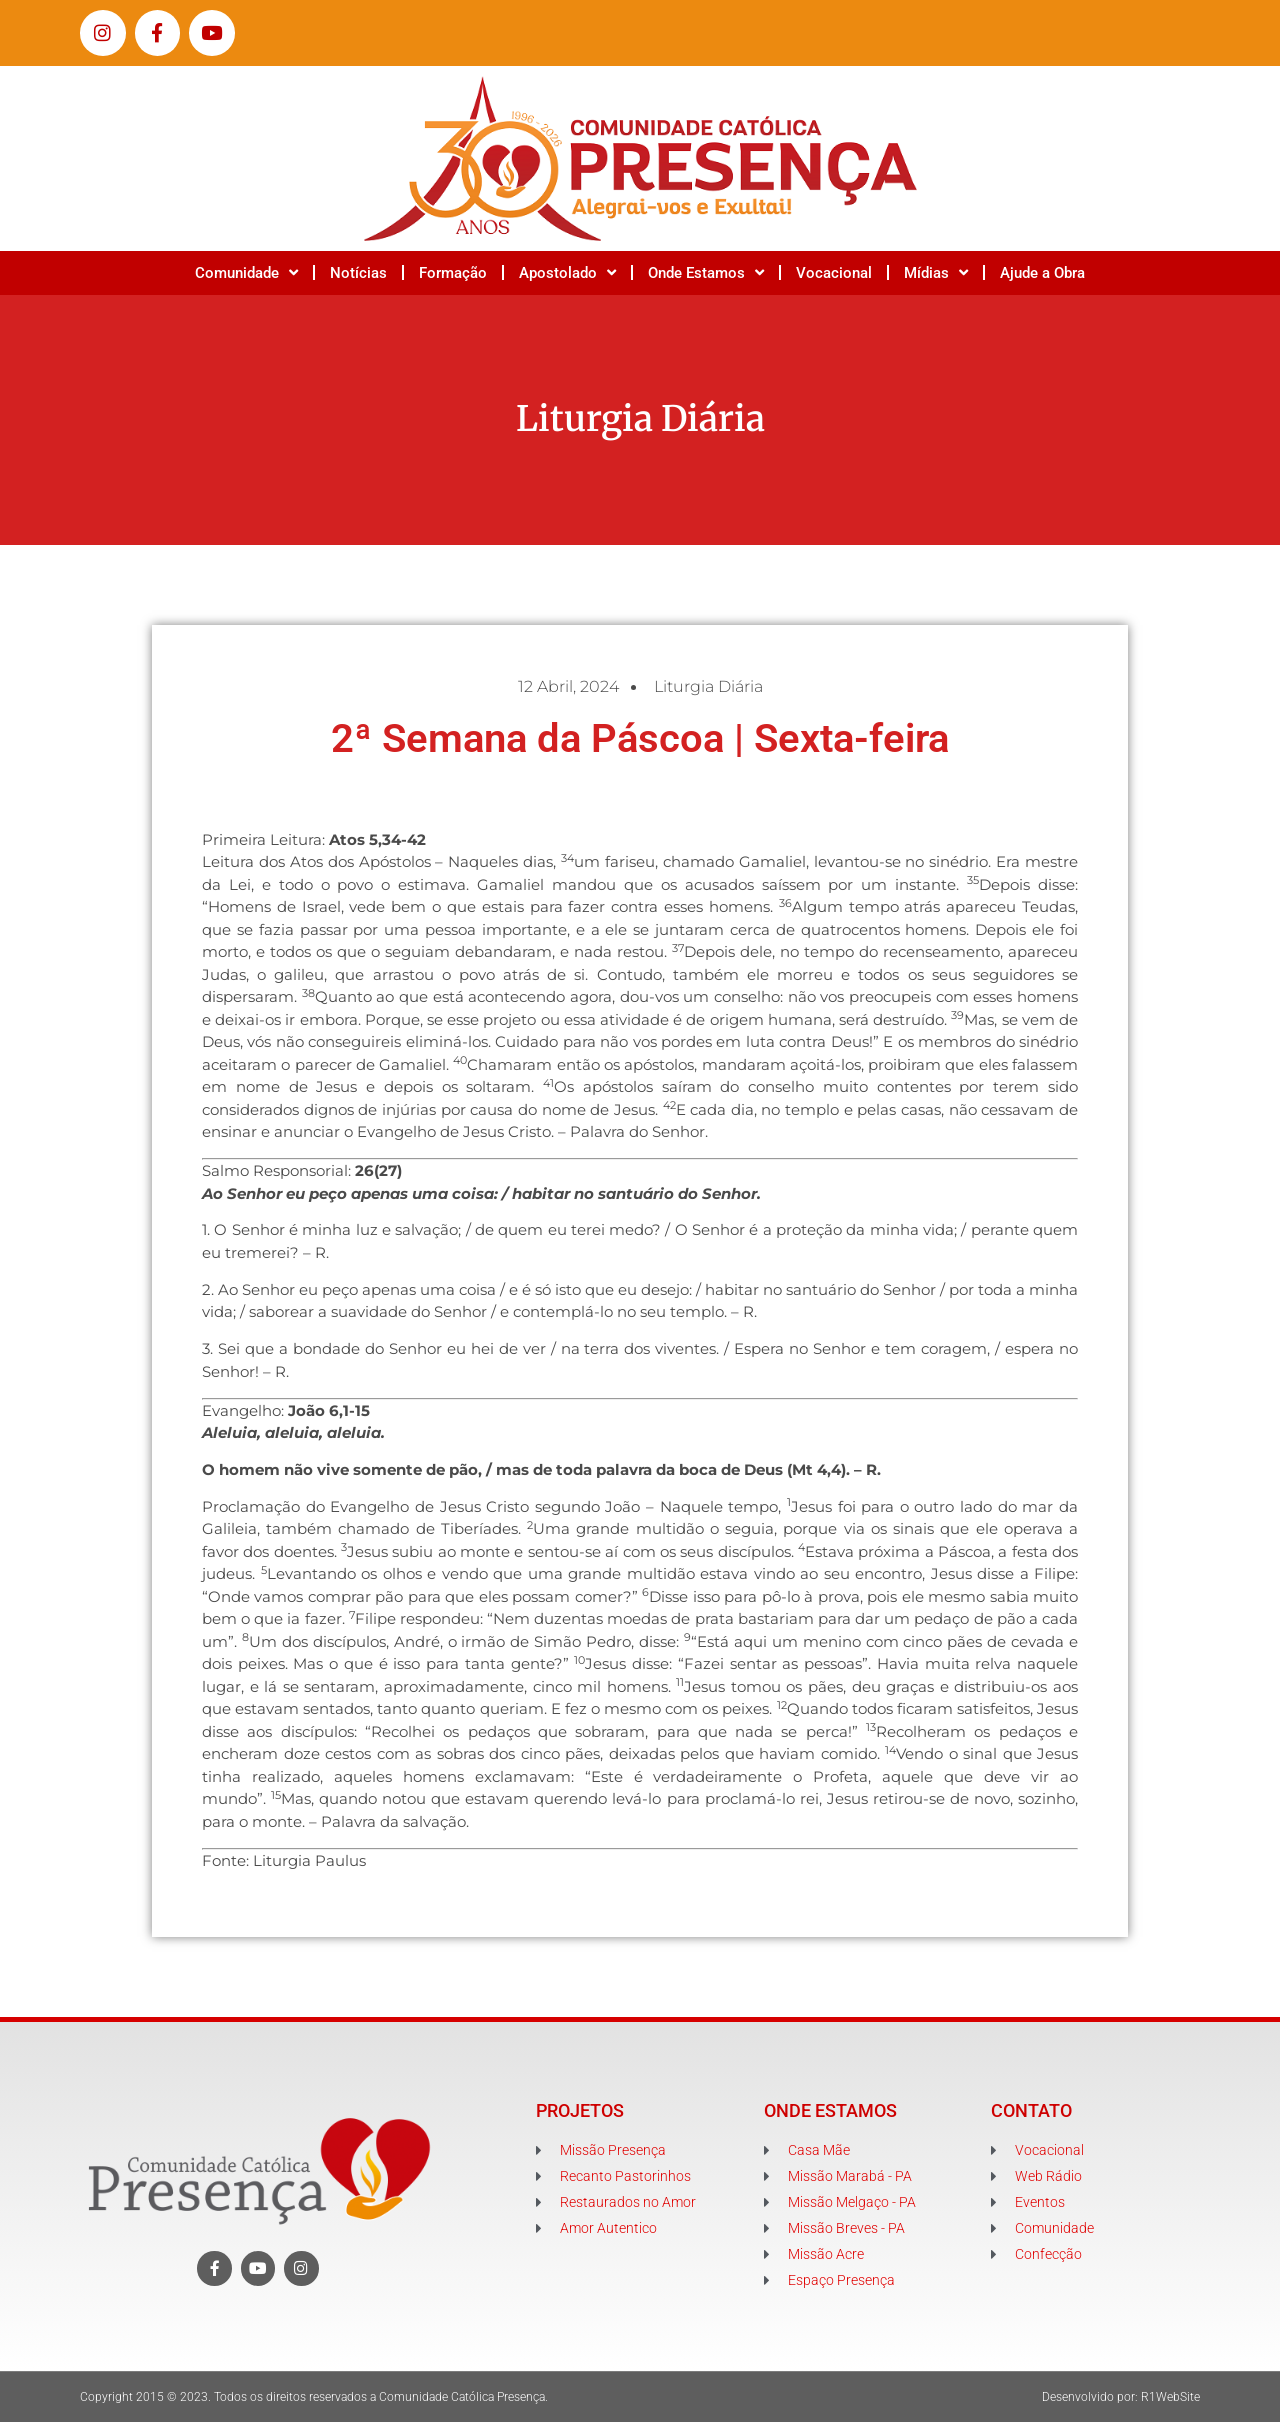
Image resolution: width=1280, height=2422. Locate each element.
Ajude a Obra (1042, 273)
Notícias (358, 273)
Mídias (936, 272)
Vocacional (834, 273)
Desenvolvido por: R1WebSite (1121, 2397)
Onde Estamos (706, 272)
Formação (453, 273)
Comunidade (246, 272)
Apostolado (567, 272)
